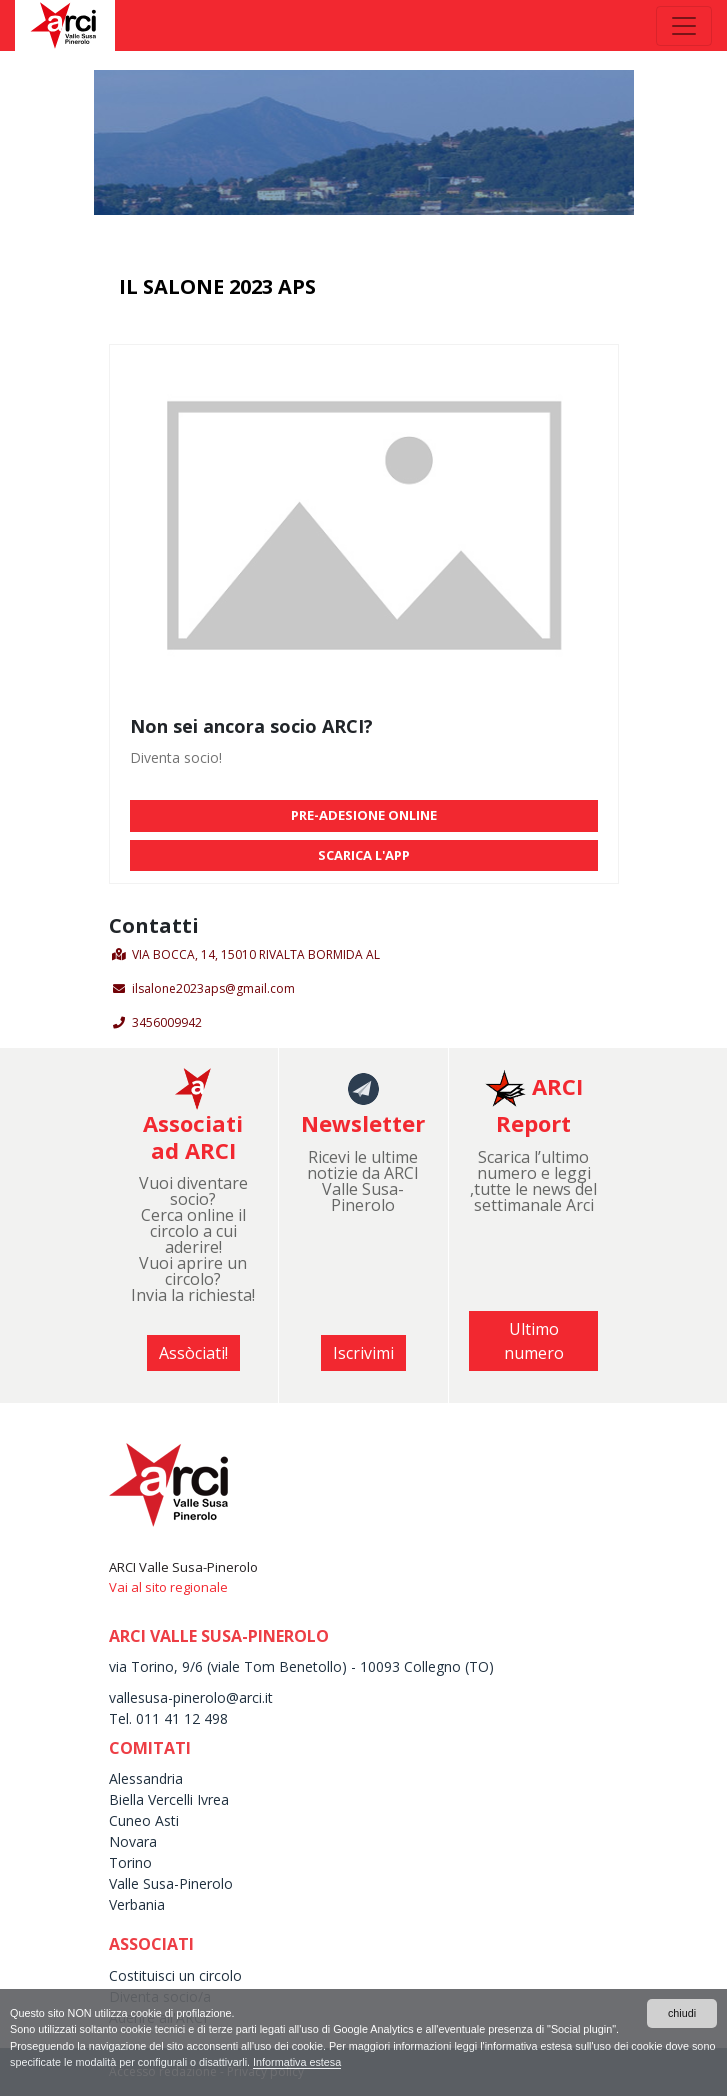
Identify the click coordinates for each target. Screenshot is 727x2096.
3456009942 (167, 1022)
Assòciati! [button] (193, 1353)
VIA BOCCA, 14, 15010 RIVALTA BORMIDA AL (256, 954)
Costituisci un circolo (175, 1975)
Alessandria (146, 1778)
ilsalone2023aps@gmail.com (213, 988)
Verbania (137, 1904)
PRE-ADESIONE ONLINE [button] (364, 815)
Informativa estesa (297, 2062)
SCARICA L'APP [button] (364, 855)
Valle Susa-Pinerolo (171, 1883)
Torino (130, 1862)
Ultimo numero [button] (534, 1341)
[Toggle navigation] (684, 26)
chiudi (682, 2013)
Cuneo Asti (144, 1820)
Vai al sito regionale (168, 1587)
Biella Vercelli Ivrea (169, 1799)
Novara (133, 1841)
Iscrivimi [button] (363, 1353)
